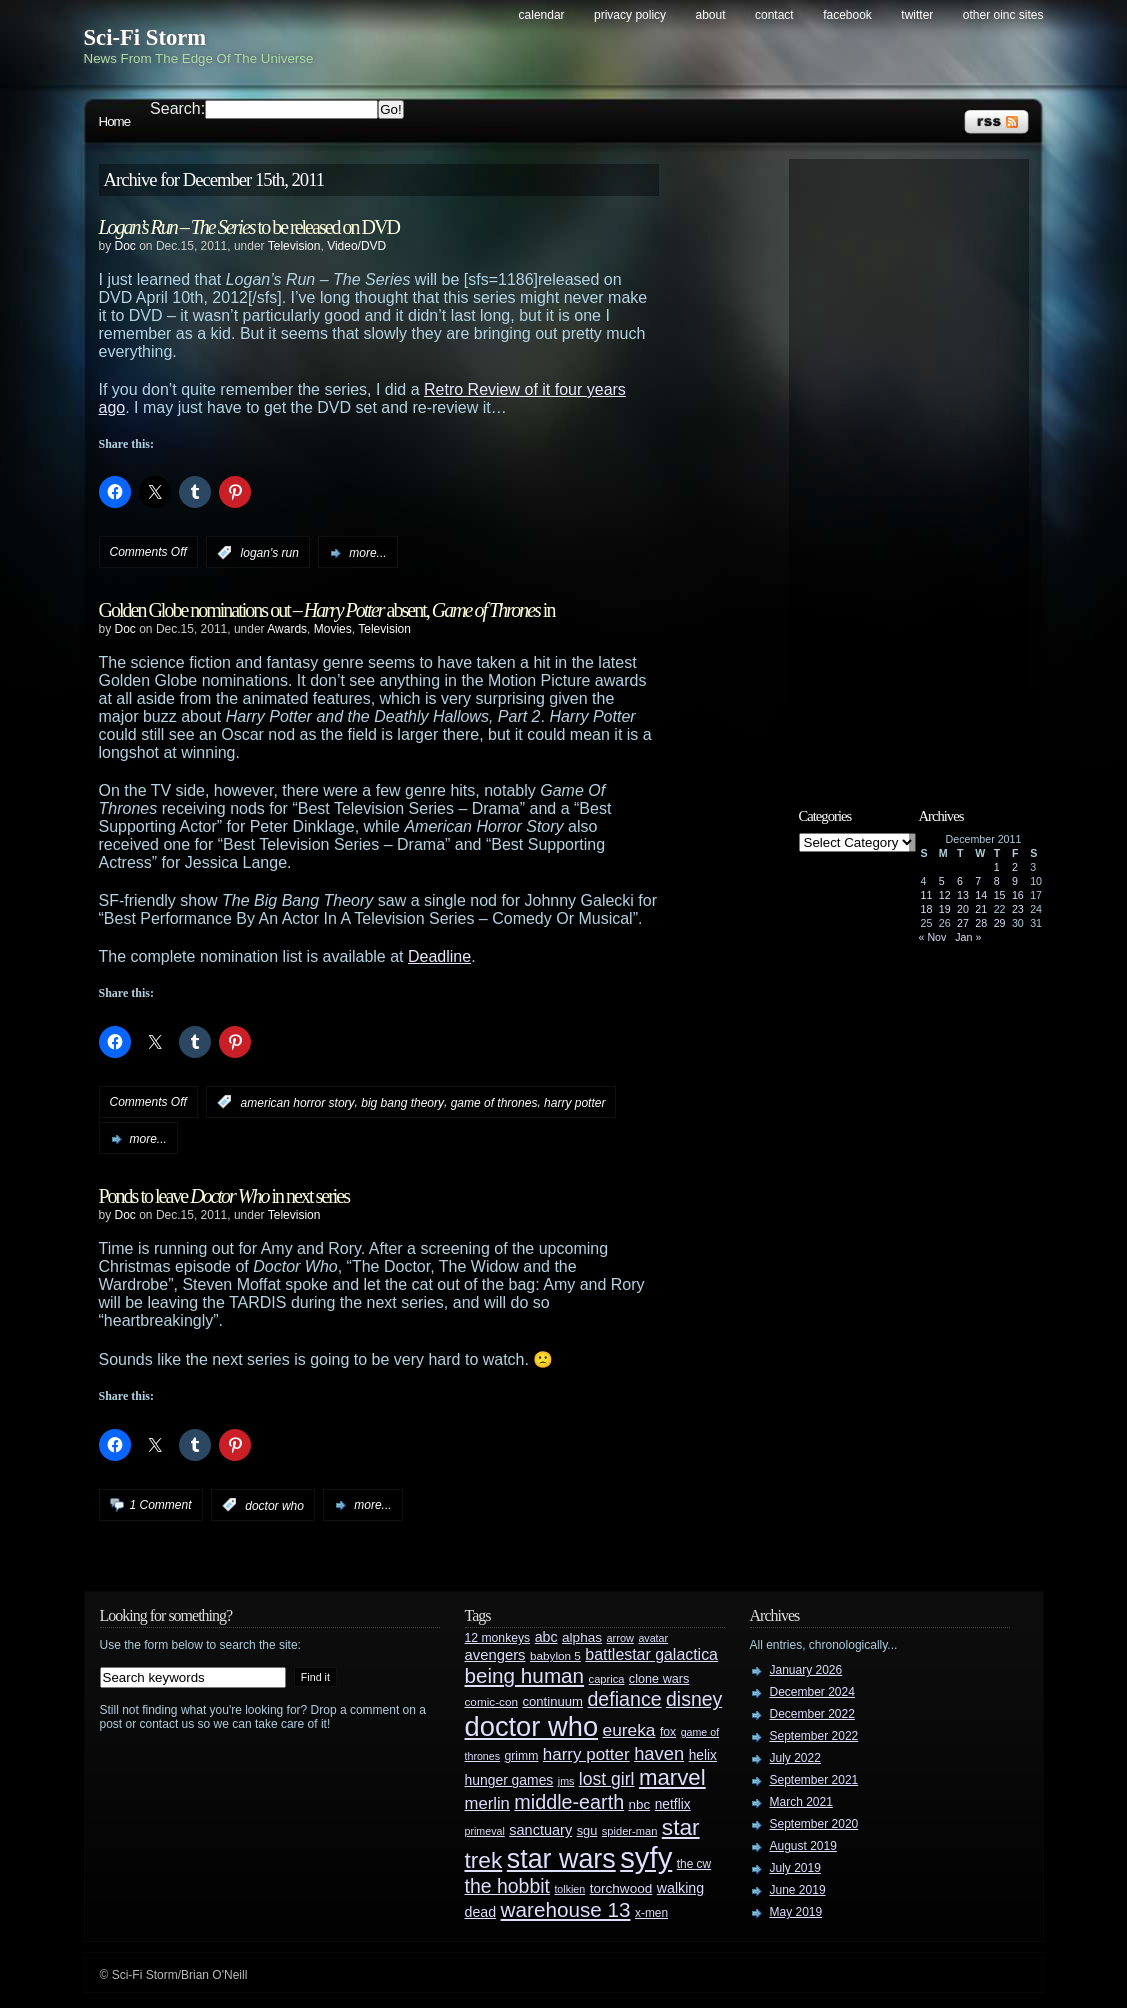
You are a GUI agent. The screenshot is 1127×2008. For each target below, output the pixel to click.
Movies (333, 629)
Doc (125, 246)
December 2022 (812, 1714)
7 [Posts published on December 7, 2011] (978, 881)
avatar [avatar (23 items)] (653, 1638)
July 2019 (795, 1868)
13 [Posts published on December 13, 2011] (963, 895)
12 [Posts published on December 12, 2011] (945, 895)
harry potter (574, 1102)
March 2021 (801, 1802)
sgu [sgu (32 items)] (587, 1830)
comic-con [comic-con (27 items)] (491, 1701)
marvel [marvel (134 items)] (672, 1777)
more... (367, 553)
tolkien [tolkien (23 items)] (569, 1889)
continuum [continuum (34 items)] (552, 1701)
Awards (287, 629)
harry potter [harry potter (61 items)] (586, 1754)
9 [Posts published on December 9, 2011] (1015, 881)
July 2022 (795, 1758)
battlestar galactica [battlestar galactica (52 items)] (651, 1654)
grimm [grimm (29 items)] (522, 1756)
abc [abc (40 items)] (546, 1637)
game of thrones (494, 1102)
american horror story (298, 1102)
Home (115, 121)
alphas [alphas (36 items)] (582, 1637)
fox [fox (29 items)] (668, 1732)
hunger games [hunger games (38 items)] (509, 1780)
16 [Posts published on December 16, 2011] (1018, 895)
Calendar (542, 15)
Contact (774, 15)
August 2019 (803, 1846)
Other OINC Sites (1003, 15)
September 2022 (814, 1736)
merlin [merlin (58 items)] (487, 1803)
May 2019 (796, 1912)
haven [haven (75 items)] (659, 1753)
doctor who (274, 1505)
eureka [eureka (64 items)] (629, 1730)
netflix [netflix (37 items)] (673, 1804)
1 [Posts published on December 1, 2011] (997, 867)
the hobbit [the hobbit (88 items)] (507, 1886)
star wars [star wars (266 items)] (561, 1859)
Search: (177, 108)
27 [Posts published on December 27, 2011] (963, 923)
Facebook (847, 15)
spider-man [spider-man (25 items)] (630, 1831)
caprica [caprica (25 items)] (607, 1679)
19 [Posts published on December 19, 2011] (945, 909)
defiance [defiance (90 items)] (624, 1699)
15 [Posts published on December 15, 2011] (1000, 895)
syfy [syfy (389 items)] (646, 1857)
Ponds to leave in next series (224, 1196)
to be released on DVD (249, 227)
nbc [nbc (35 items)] (640, 1804)
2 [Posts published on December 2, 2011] (1015, 867)
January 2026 (806, 1670)
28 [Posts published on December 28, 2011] (981, 923)
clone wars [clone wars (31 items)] (659, 1679)
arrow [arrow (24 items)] (620, 1638)
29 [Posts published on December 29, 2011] (1000, 923)
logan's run (270, 553)
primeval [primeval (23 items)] (485, 1831)
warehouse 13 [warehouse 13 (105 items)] (566, 1909)
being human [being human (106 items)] (525, 1675)
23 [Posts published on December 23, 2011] (1018, 909)
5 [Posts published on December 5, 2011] (942, 881)
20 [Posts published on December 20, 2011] (963, 909)
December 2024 (812, 1692)
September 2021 (814, 1780)
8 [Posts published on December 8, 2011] (997, 881)
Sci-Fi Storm (145, 37)
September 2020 (814, 1824)
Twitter (917, 15)
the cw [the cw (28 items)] (694, 1864)
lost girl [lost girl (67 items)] (607, 1779)
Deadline (439, 956)
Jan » (968, 937)
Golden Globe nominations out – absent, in (327, 610)
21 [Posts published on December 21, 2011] (981, 909)
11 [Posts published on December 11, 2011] (927, 895)
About (711, 15)
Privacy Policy (630, 15)
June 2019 (798, 1890)
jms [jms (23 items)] (566, 1781)
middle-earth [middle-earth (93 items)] (569, 1802)
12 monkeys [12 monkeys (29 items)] (498, 1638)
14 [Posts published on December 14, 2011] (981, 895)
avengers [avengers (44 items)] (495, 1655)
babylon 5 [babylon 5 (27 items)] (555, 1655)
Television (294, 246)
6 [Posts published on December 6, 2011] (960, 881)
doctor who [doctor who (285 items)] (532, 1726)
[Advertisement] (919, 467)
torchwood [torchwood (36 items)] (621, 1888)
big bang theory (402, 1102)
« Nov (933, 937)
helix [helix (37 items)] (703, 1755)
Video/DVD (356, 246)
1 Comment (161, 1505)
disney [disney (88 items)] (694, 1699)
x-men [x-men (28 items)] (651, 1913)
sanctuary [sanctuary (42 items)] (540, 1830)
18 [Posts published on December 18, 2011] (927, 909)
